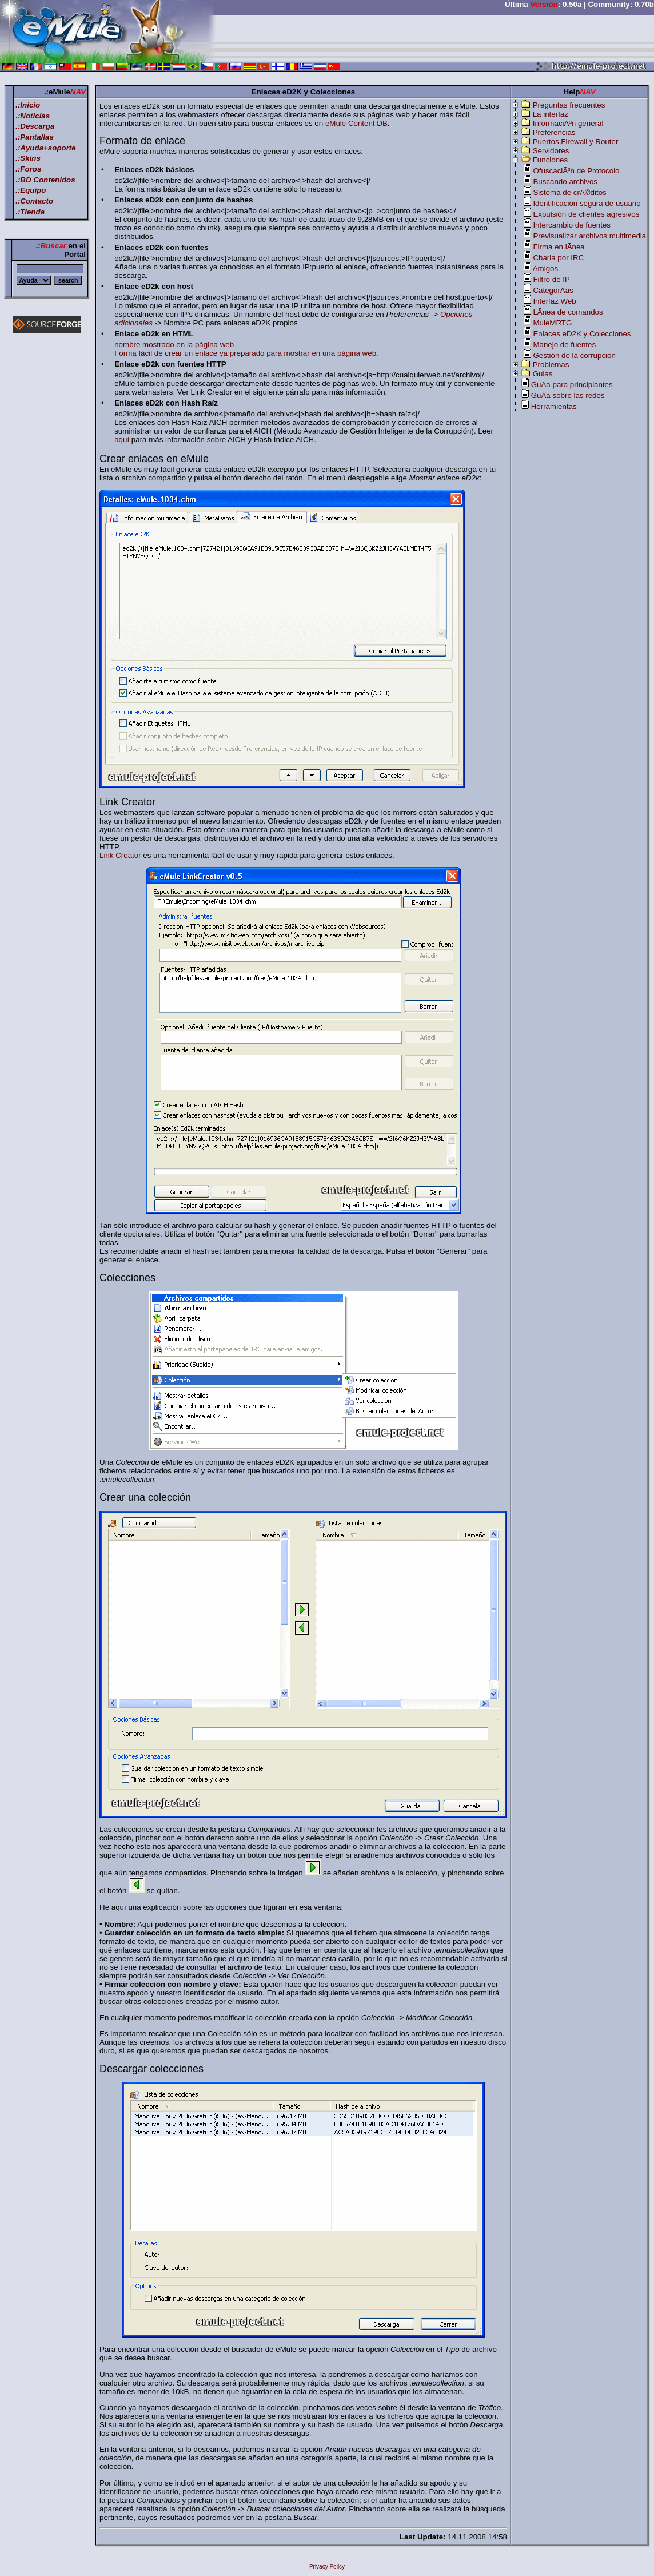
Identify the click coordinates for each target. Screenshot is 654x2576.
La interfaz (550, 114)
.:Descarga (34, 126)
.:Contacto (34, 201)
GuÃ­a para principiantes (572, 384)
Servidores (551, 150)
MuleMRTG (552, 323)
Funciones (550, 160)
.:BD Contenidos (45, 180)
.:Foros (28, 169)
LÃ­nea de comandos (568, 312)
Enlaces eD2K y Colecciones (582, 333)
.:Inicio (27, 105)
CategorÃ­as (553, 290)
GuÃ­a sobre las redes (568, 395)
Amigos (545, 268)
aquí (121, 439)
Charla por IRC (558, 257)
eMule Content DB (356, 123)
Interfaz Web (554, 301)
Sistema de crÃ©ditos (569, 192)
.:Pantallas (34, 137)
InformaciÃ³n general (568, 123)
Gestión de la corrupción (574, 355)
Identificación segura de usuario (586, 203)
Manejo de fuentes (564, 344)
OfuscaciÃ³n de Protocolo (576, 170)
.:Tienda (30, 212)
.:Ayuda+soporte (45, 148)
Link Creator (120, 855)
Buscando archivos (565, 181)
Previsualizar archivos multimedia (589, 236)
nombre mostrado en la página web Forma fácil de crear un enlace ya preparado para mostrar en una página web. (246, 348)
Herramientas (554, 406)
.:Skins (28, 158)
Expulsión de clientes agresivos (586, 214)
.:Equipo (30, 190)
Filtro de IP (551, 279)
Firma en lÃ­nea (558, 247)
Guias (543, 373)
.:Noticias (32, 116)
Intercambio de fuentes (572, 225)
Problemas (551, 364)
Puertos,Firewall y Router (576, 141)
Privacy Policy (327, 2566)
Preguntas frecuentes (569, 105)
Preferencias (554, 132)
